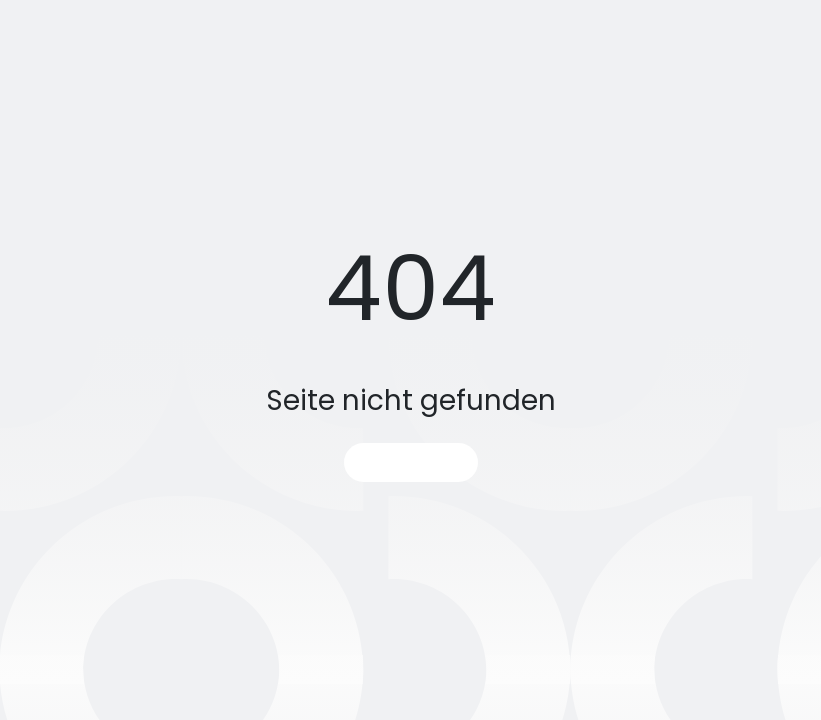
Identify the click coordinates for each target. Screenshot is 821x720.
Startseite (411, 462)
